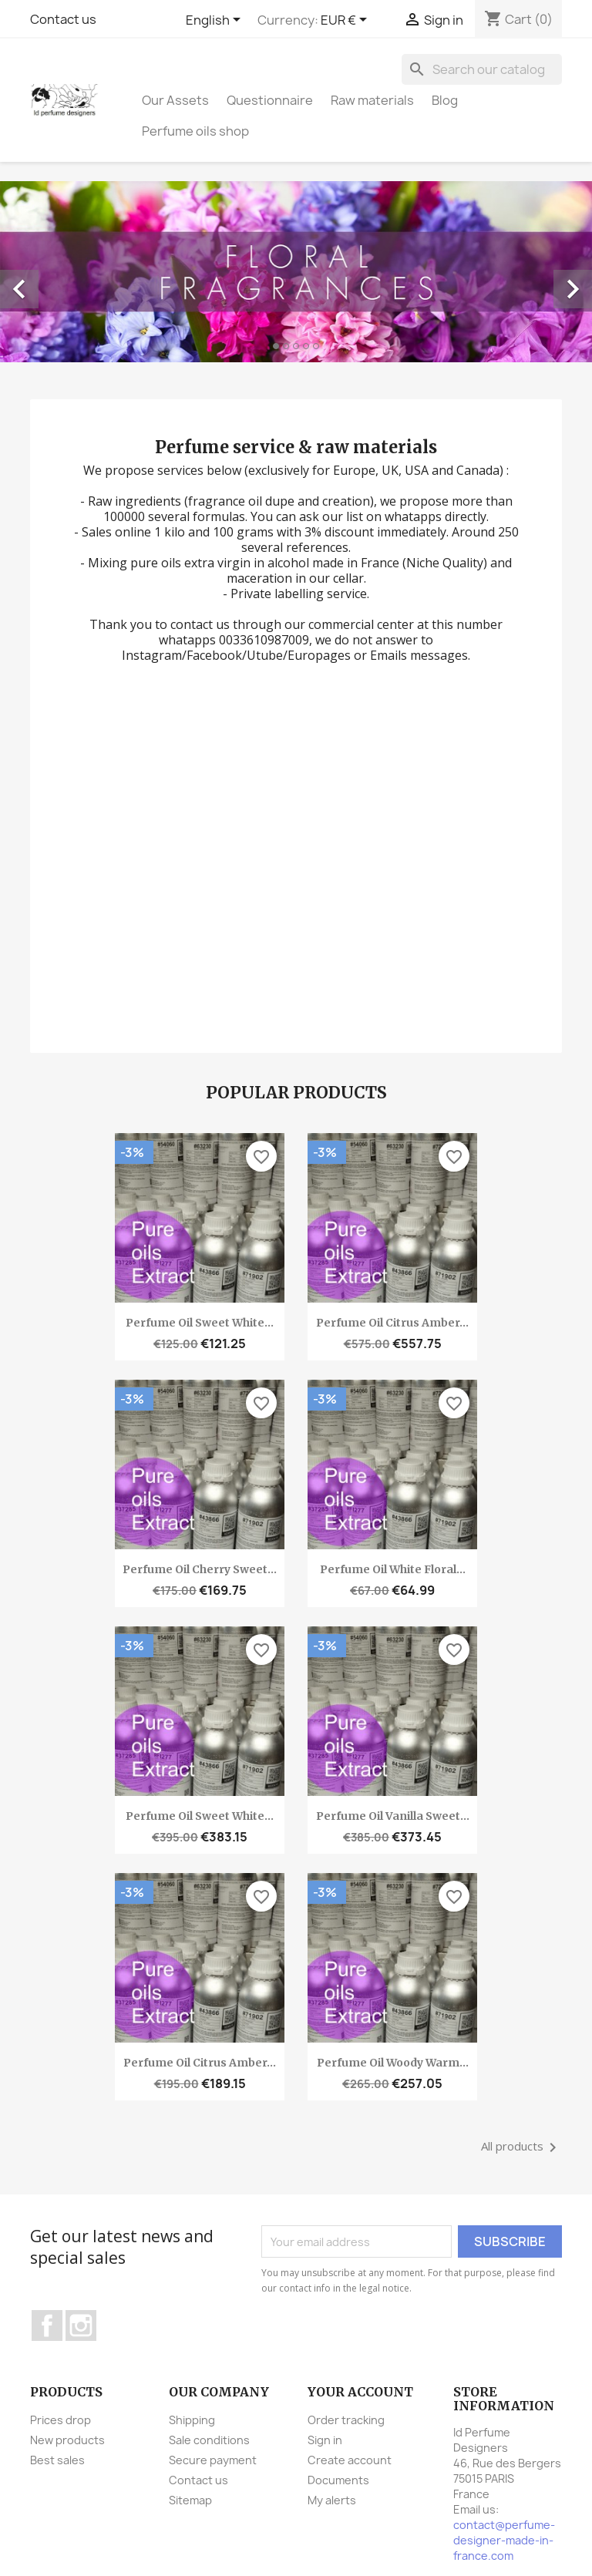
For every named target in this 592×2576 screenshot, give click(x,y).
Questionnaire (270, 100)
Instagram (81, 2325)
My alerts (332, 2500)
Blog (445, 100)
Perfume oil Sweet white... (200, 1323)
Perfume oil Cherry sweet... (200, 1569)
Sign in (325, 2440)
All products (521, 2147)
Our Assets (175, 100)
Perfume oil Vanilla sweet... (392, 1816)
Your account (360, 2391)
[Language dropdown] (216, 21)
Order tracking (346, 2420)
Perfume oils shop (195, 131)
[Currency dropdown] (346, 21)
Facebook (47, 2325)
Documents (338, 2480)
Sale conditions (209, 2440)
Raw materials (372, 100)
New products (67, 2440)
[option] (296, 271)
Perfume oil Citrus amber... (392, 1323)
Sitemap (190, 2500)
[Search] (482, 69)
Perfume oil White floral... (393, 1569)
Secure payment (213, 2460)
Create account (350, 2460)
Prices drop (60, 2420)
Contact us (63, 19)
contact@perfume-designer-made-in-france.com (504, 2540)
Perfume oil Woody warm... (393, 2063)
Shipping (192, 2420)
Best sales (57, 2460)
